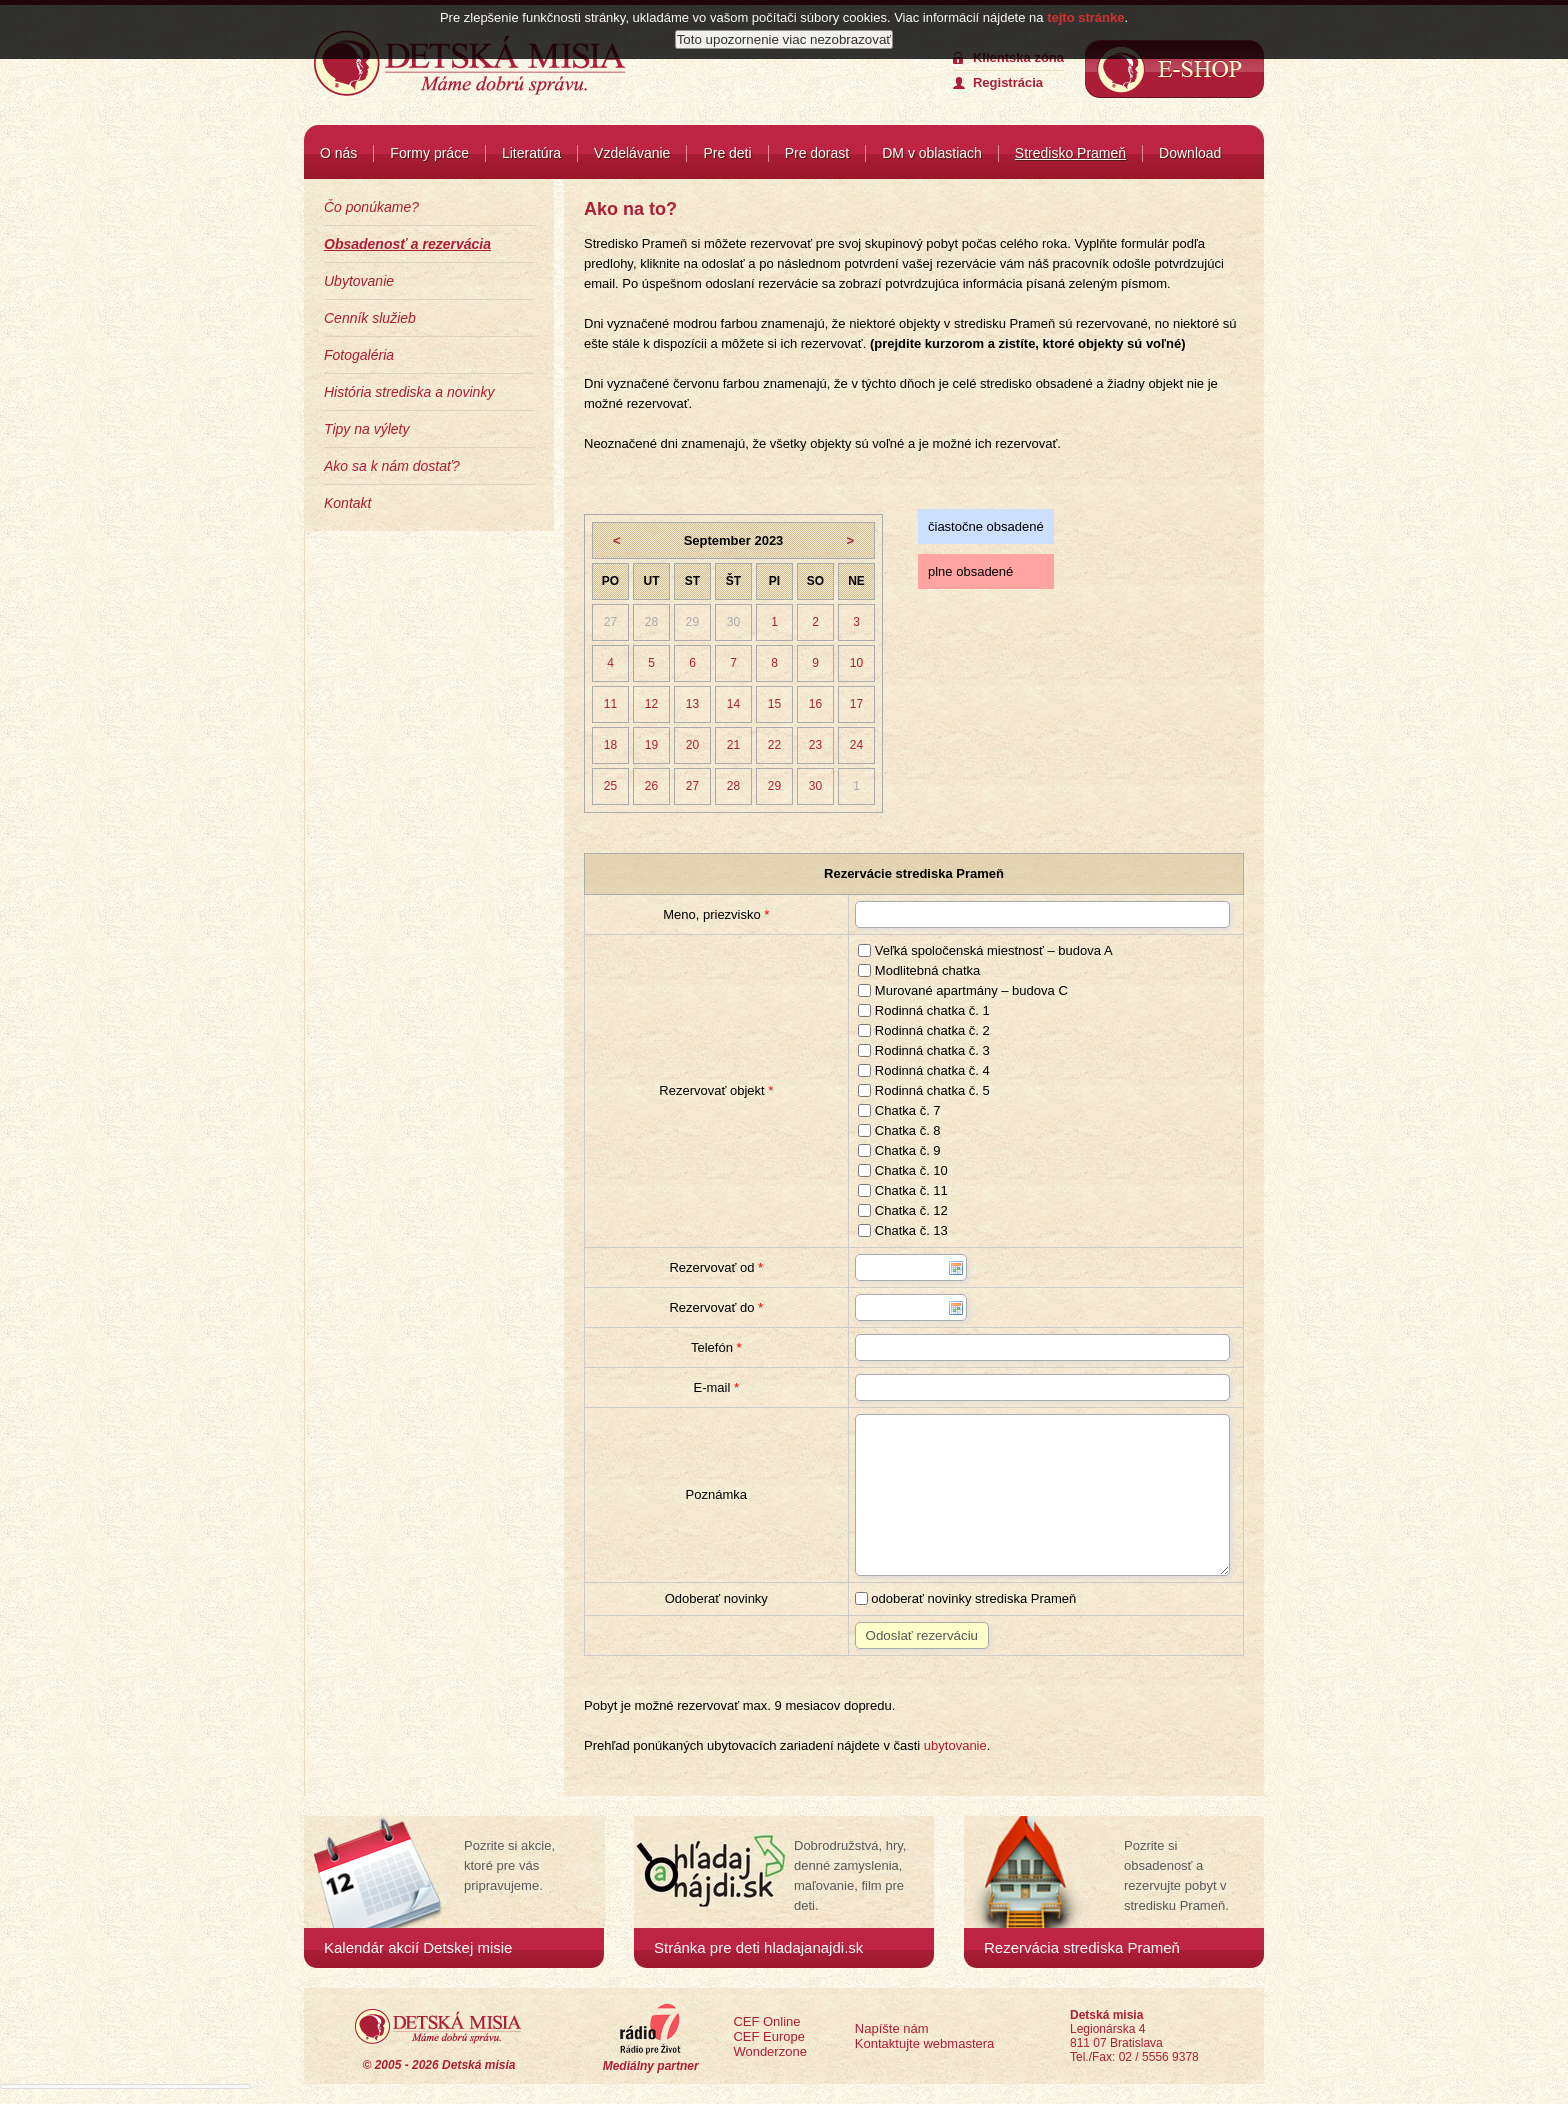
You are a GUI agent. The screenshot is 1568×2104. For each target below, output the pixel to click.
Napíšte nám (892, 2028)
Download (1190, 153)
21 (733, 745)
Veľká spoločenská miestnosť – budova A (985, 950)
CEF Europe (769, 2036)
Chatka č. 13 (903, 1230)
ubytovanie (955, 1745)
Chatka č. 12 (903, 1210)
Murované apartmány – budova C (963, 990)
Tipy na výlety (366, 429)
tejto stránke (1085, 17)
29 (692, 622)
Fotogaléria (359, 355)
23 (815, 745)
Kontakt (347, 503)
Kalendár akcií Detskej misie (418, 1947)
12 (651, 704)
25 (610, 786)
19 (651, 745)
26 (651, 786)
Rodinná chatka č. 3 (924, 1050)
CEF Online (766, 2021)
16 (815, 704)
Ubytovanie (359, 281)
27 (610, 622)
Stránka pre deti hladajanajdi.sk (758, 1947)
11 (610, 704)
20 (692, 745)
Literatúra (531, 153)
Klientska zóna (1018, 57)
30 (733, 622)
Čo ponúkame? (371, 207)
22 (774, 745)
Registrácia (1008, 82)
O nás (338, 153)
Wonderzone (769, 2051)
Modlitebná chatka (919, 970)
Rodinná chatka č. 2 (924, 1030)
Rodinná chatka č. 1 (924, 1010)
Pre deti (727, 153)
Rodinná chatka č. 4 (924, 1070)
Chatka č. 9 (899, 1150)
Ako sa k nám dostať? (392, 466)
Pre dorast (817, 153)
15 (774, 704)
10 (856, 663)
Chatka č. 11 (903, 1190)
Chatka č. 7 (899, 1110)
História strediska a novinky (409, 392)
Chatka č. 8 (899, 1130)
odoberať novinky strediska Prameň (966, 1598)
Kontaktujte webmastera (924, 2043)
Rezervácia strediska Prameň (1082, 1947)
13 (692, 704)
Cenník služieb (370, 318)
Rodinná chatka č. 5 (924, 1090)
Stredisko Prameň (1070, 153)
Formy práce (429, 153)
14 (733, 704)
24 (856, 745)
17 (856, 704)
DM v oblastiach (932, 153)
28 (651, 622)
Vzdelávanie (632, 153)
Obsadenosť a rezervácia (407, 244)
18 (610, 745)
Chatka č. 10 (903, 1170)
